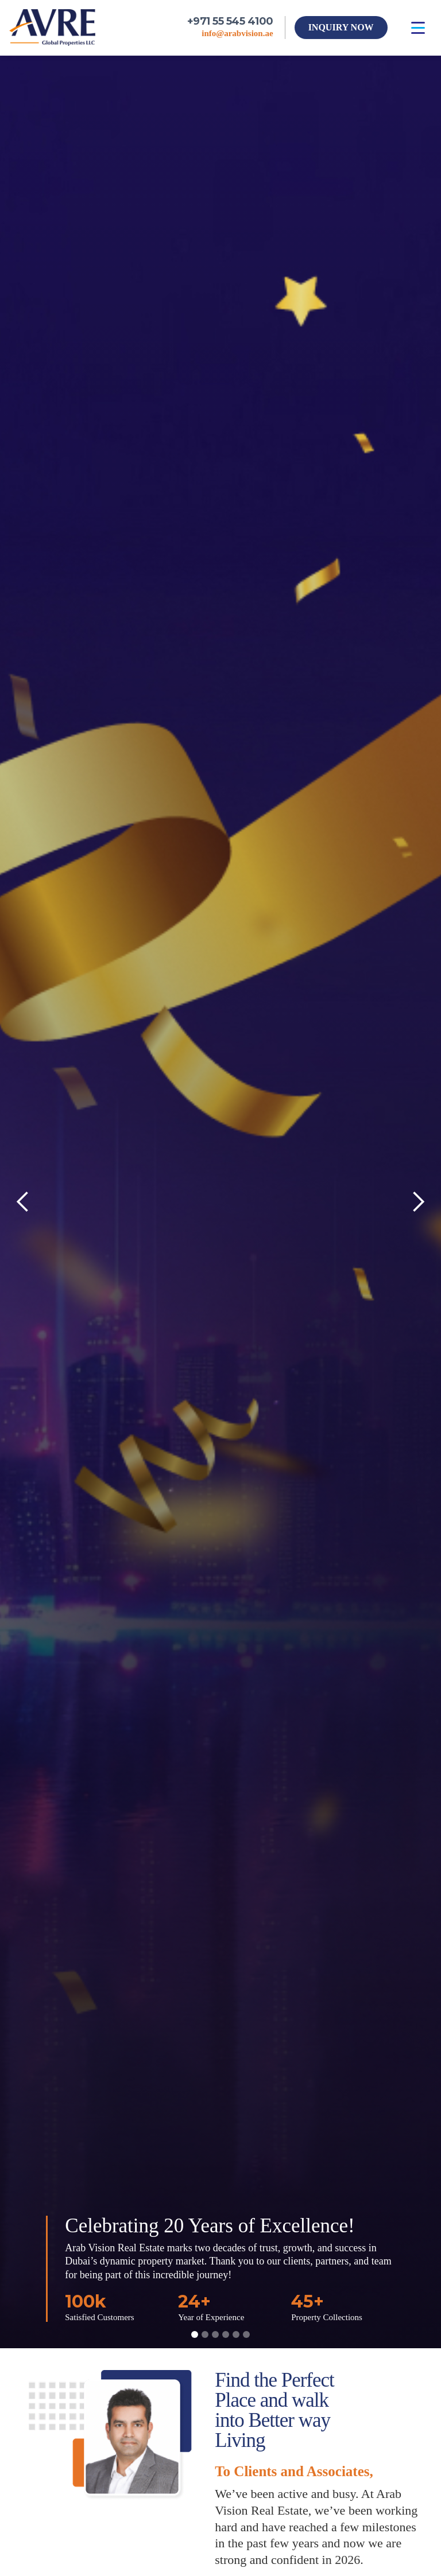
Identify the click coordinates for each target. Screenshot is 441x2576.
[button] (418, 27)
